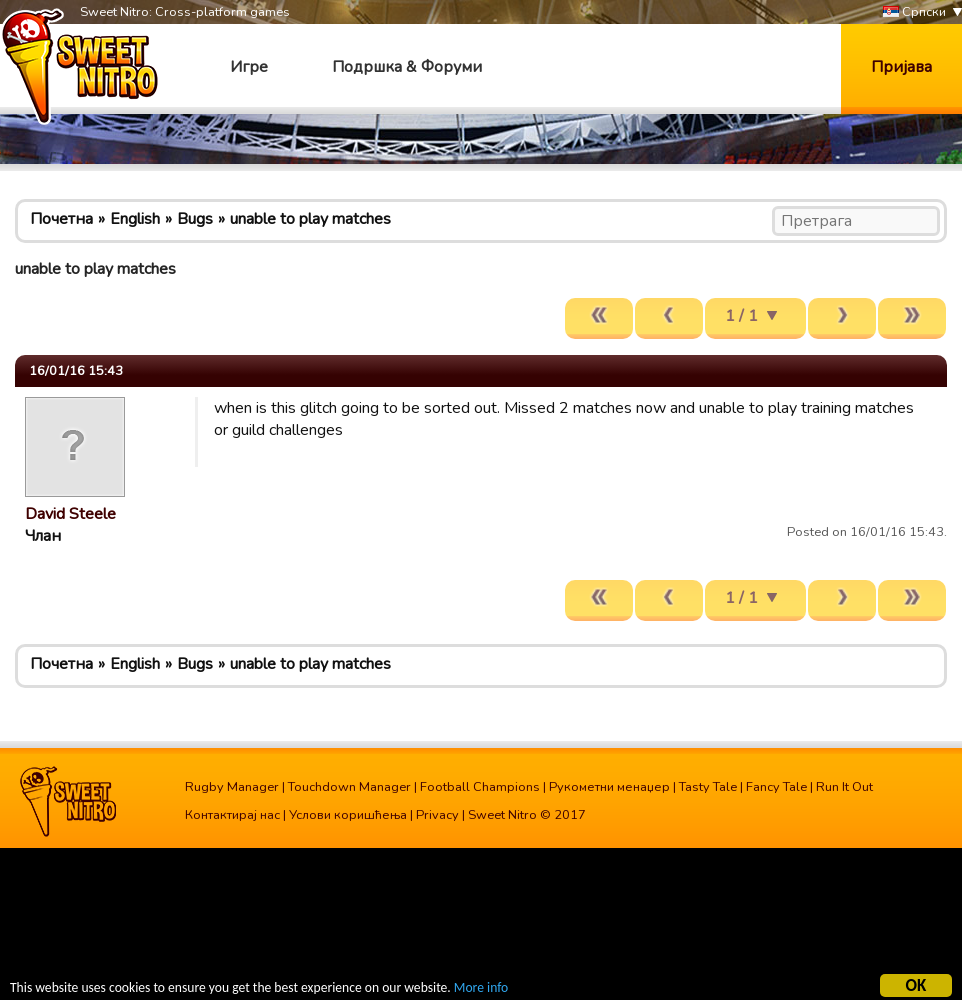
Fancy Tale (776, 787)
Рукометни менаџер (609, 787)
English (135, 219)
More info (481, 990)
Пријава (901, 67)
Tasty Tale (708, 787)
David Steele (70, 514)
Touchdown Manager (349, 787)
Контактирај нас (232, 815)
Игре (249, 67)
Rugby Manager (232, 787)
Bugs (195, 219)
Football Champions (480, 787)
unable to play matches (310, 219)
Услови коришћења (348, 815)
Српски (914, 12)
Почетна (61, 219)
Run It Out (844, 787)
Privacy (437, 815)
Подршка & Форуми (407, 67)
